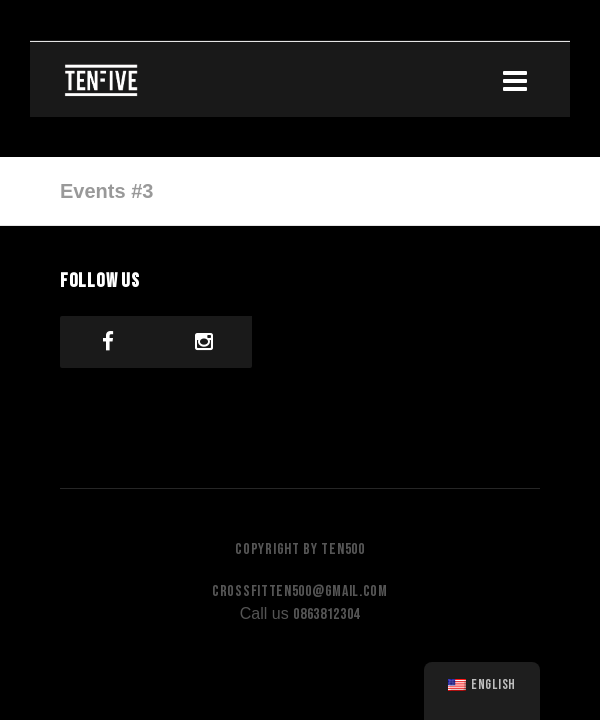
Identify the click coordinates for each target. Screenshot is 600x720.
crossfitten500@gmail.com (300, 591)
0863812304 (326, 614)
